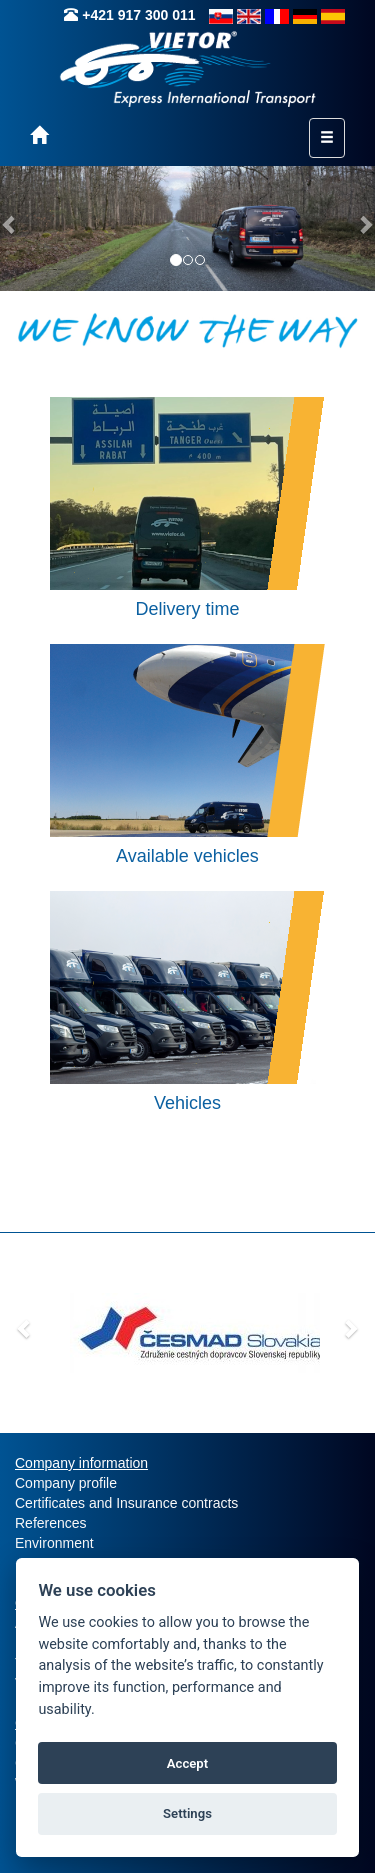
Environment (54, 1543)
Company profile (66, 1483)
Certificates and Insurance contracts (126, 1503)
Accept (187, 1763)
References (51, 1523)
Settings (187, 1813)
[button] (25, 1328)
